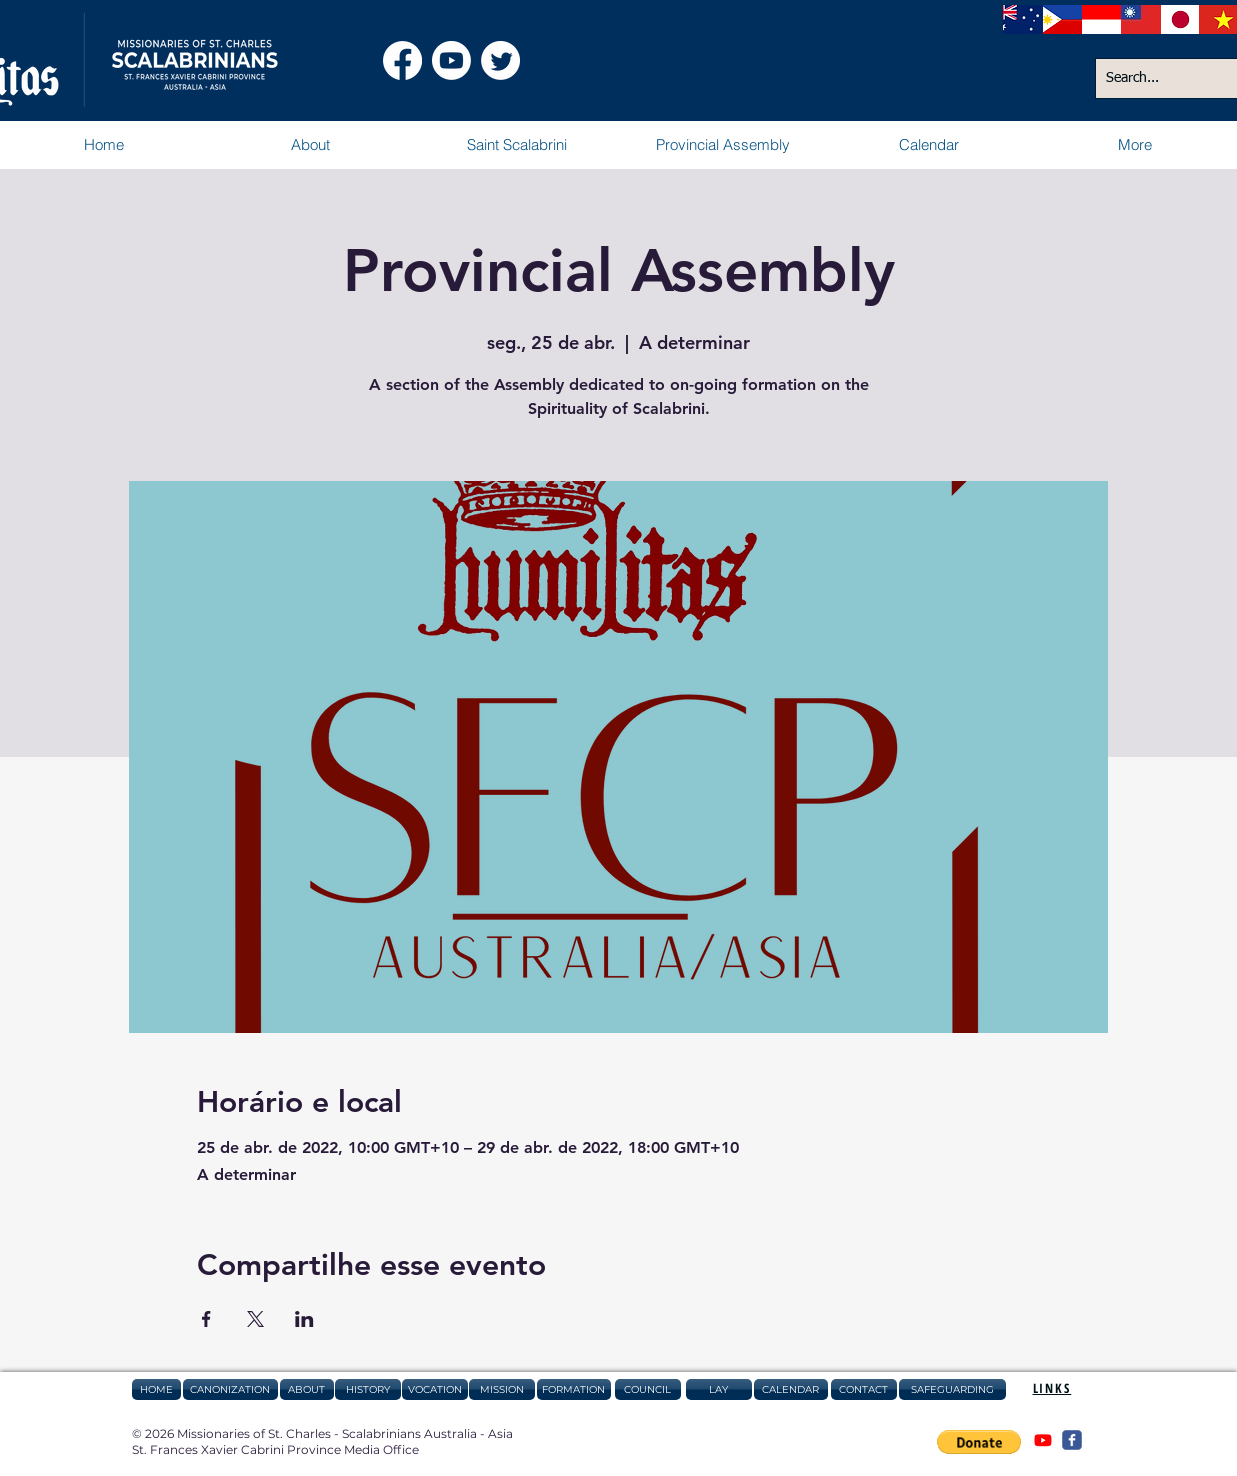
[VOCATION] (435, 1389)
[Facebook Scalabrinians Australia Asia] (402, 60)
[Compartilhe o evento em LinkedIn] (304, 1319)
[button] (310, 145)
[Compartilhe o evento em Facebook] (206, 1319)
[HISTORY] (368, 1389)
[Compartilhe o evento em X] (255, 1319)
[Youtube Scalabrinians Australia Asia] (451, 60)
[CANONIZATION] (230, 1389)
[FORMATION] (574, 1389)
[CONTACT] (864, 1389)
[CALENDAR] (791, 1389)
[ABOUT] (307, 1389)
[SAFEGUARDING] (952, 1389)
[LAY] (719, 1389)
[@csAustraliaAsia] (1043, 1440)
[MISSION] (502, 1389)
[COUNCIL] (648, 1389)
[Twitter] (500, 60)
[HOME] (156, 1389)
